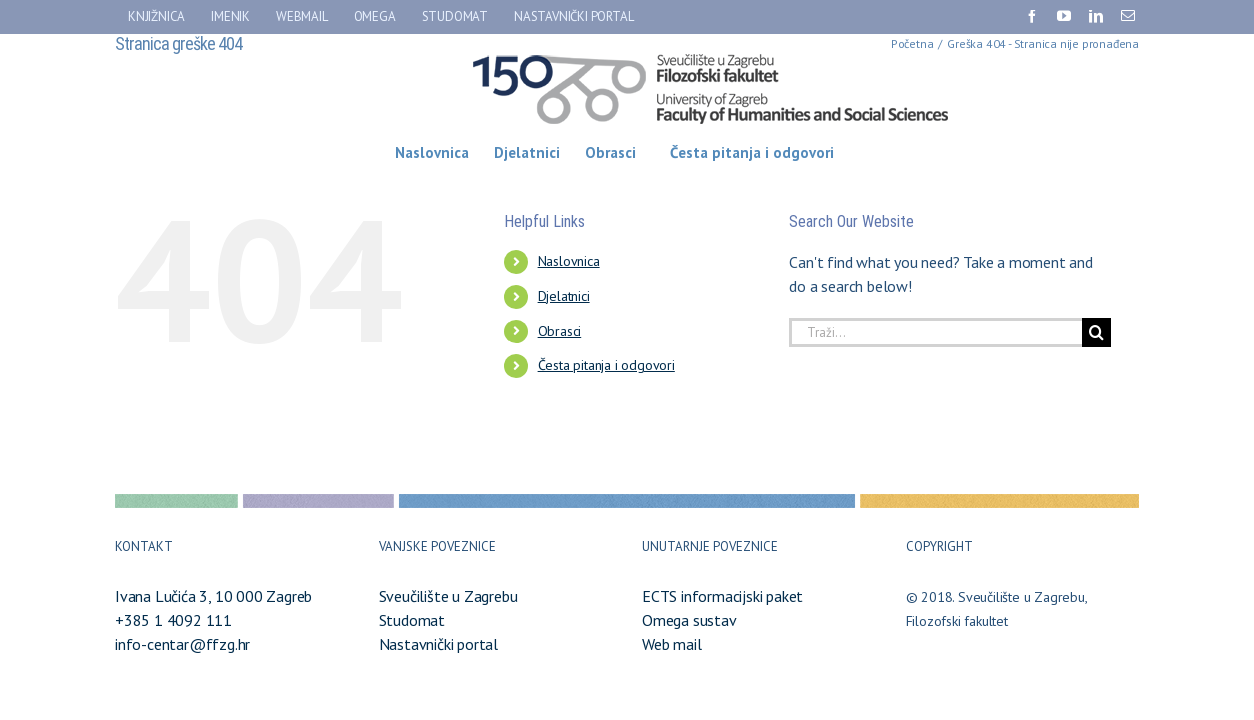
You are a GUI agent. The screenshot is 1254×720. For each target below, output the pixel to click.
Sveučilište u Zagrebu (448, 596)
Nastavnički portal (438, 644)
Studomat (412, 620)
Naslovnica (569, 261)
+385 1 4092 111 (173, 620)
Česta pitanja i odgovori (606, 365)
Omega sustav (689, 620)
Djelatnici (564, 296)
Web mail (671, 644)
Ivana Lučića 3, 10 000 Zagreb (213, 596)
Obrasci (560, 331)
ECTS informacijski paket (722, 596)
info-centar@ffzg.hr (182, 644)
